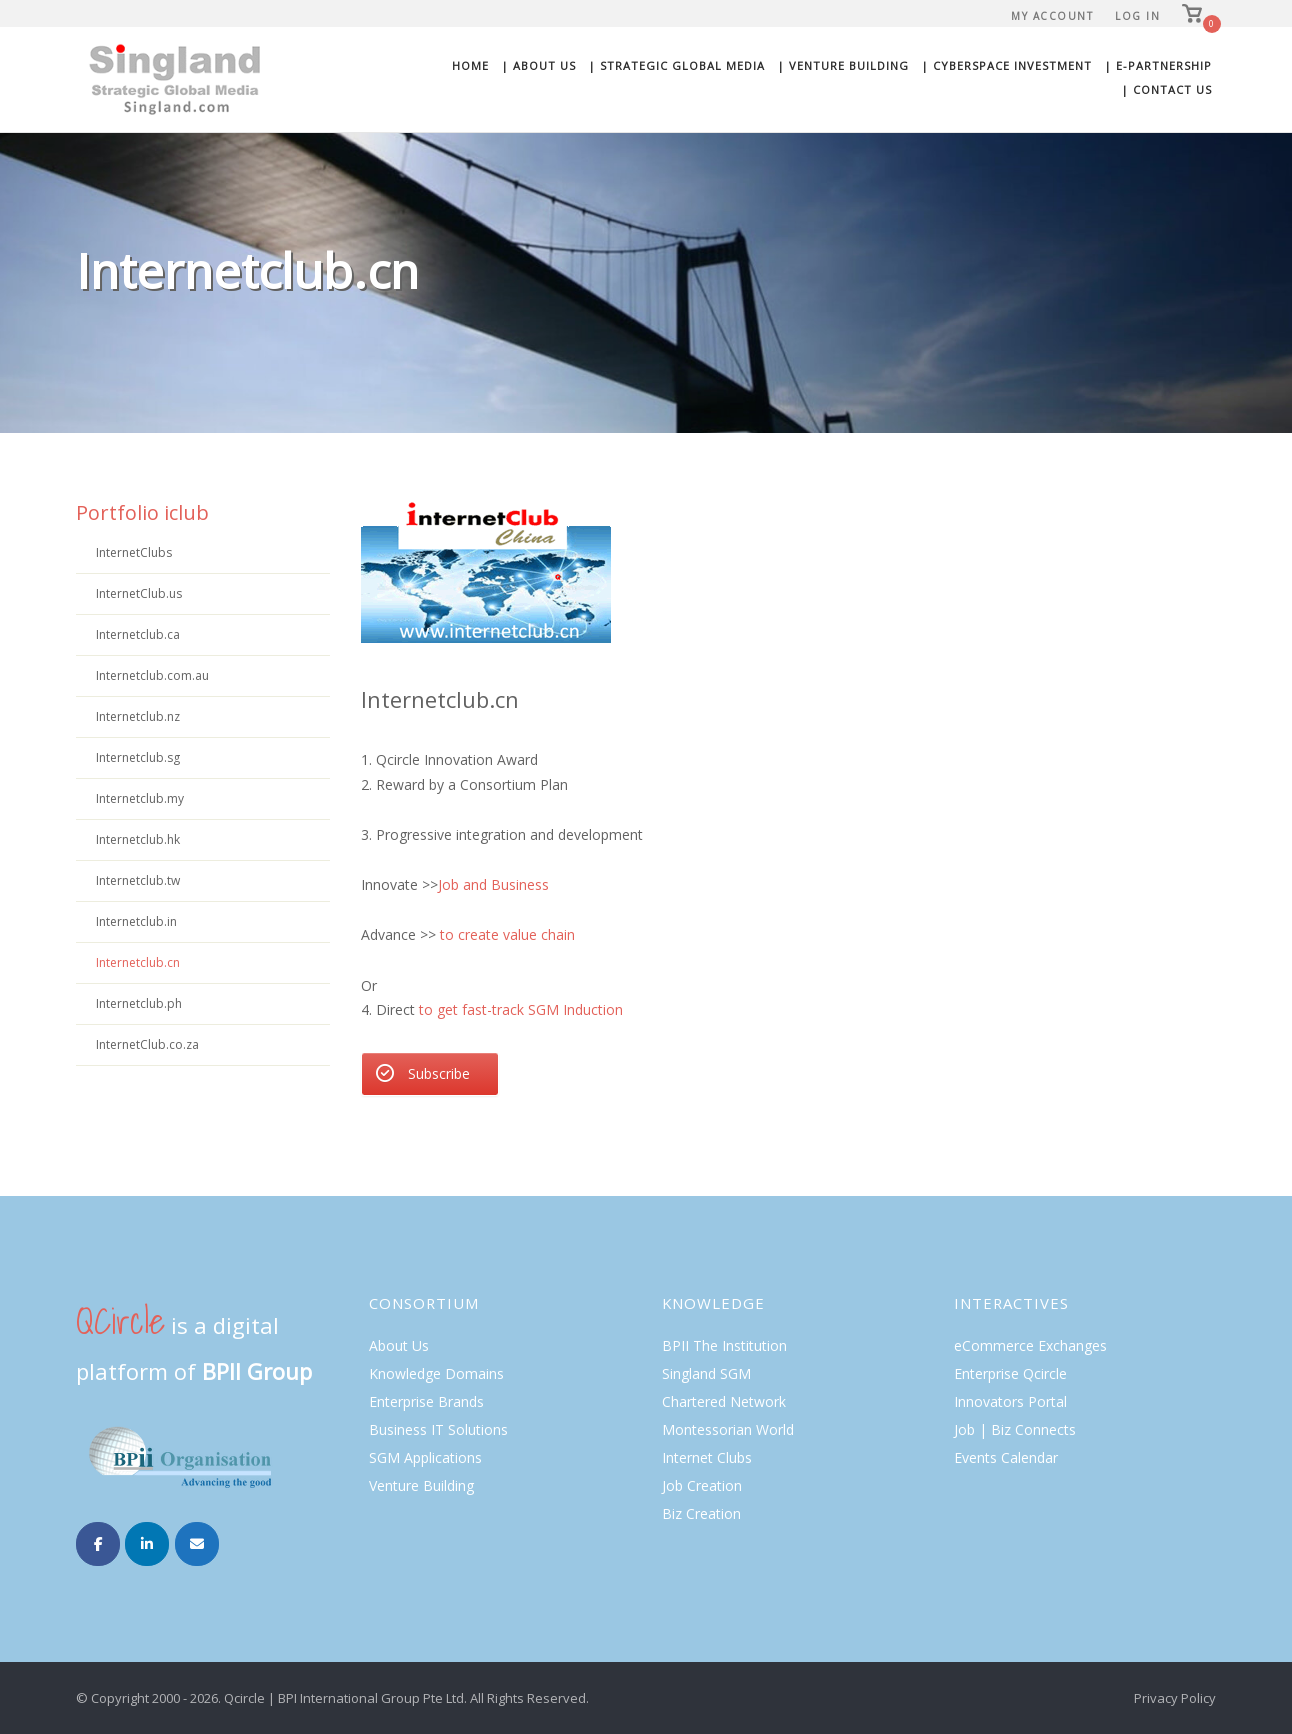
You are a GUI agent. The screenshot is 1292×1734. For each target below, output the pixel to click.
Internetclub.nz (138, 716)
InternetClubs (134, 552)
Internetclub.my (140, 798)
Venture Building (421, 1485)
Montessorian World (728, 1429)
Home (470, 65)
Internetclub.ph (139, 1003)
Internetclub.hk (138, 839)
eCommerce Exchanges (1030, 1345)
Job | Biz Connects (1015, 1429)
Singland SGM (706, 1373)
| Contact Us (1166, 89)
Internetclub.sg (138, 757)
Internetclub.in (136, 921)
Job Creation (702, 1485)
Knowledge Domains (436, 1373)
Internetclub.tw (138, 880)
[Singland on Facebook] (98, 1544)
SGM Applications (425, 1457)
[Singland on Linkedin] (147, 1544)
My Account (1052, 16)
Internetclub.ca (138, 634)
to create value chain (507, 934)
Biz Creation (701, 1513)
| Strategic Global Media (676, 65)
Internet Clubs (707, 1457)
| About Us (538, 65)
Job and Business (495, 884)
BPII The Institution (724, 1345)
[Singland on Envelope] (197, 1544)
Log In (1137, 16)
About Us (399, 1345)
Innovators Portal (1010, 1401)
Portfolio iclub (142, 512)
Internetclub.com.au (152, 675)
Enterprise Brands (426, 1401)
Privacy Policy (1175, 1698)
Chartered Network (724, 1401)
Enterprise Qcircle (1010, 1373)
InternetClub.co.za (147, 1044)
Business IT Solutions (438, 1429)
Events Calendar (1006, 1457)
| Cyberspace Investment (1006, 65)
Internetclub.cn (138, 962)
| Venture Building (843, 65)
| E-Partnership (1158, 65)
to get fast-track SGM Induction (521, 1009)
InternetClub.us (139, 593)
